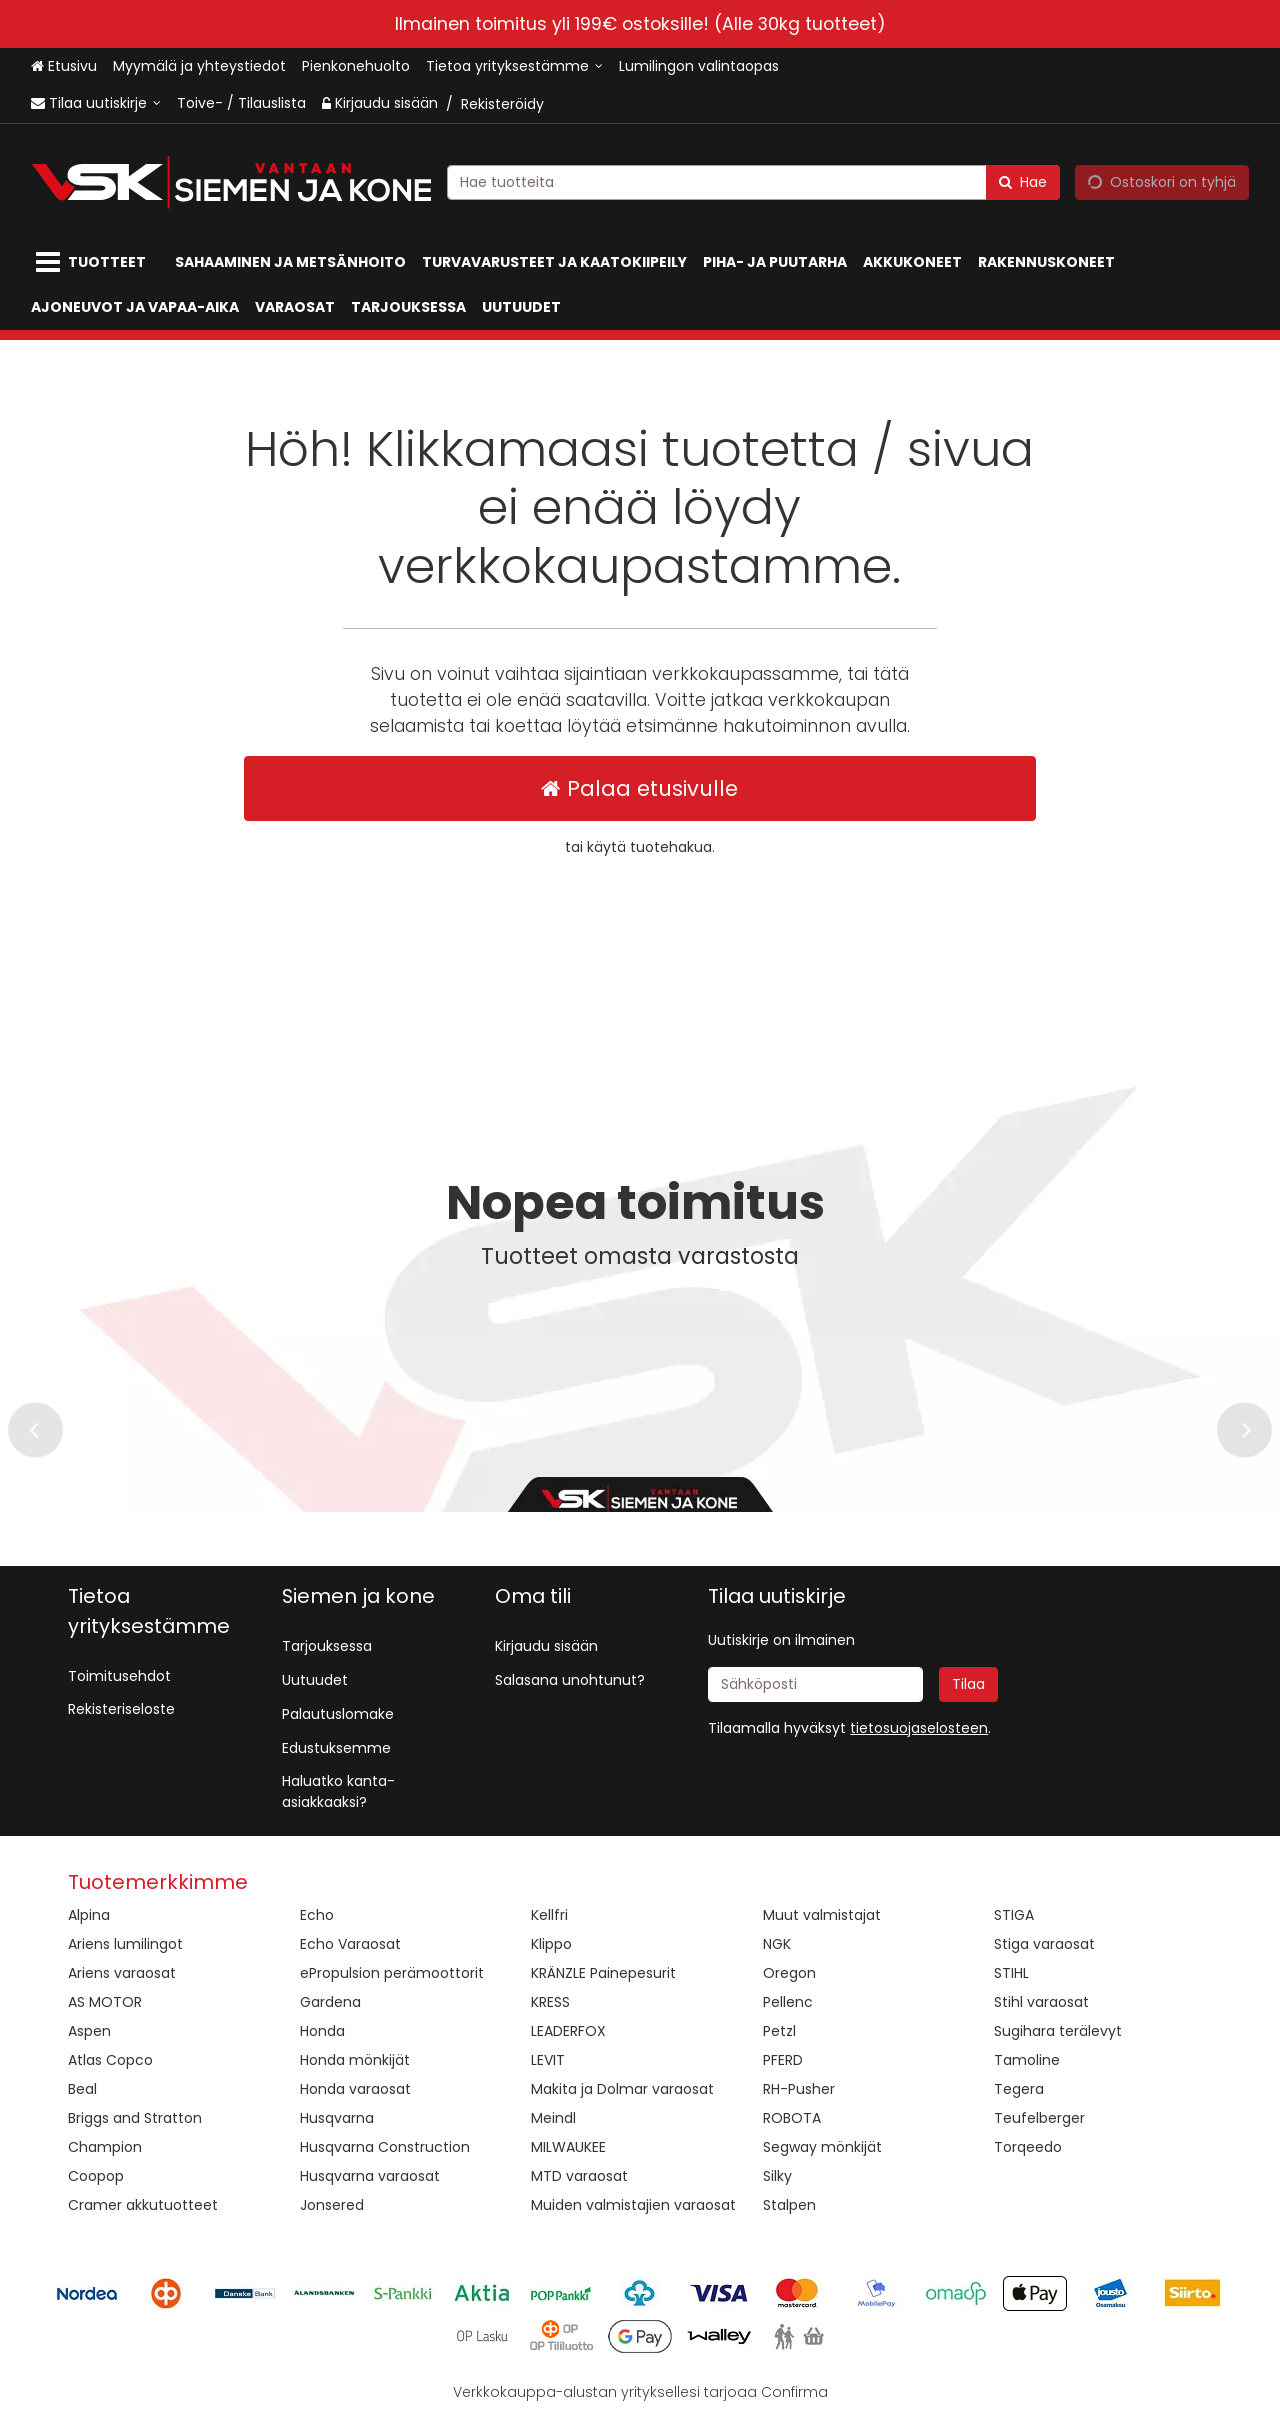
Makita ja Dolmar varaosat (622, 2089)
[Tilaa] (968, 1684)
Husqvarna (337, 2118)
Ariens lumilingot (125, 1944)
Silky (777, 2176)
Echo (317, 1915)
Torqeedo (1028, 2147)
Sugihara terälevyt (1058, 2031)
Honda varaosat (355, 2089)
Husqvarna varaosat (370, 2176)
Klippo (551, 1944)
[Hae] (1023, 181)
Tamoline (1027, 2060)
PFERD (783, 2060)
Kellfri (549, 1915)
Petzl (779, 2031)
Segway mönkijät (822, 2147)
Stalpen (789, 2205)
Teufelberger (1039, 2118)
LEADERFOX (568, 2031)
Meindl (553, 2118)
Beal (82, 2089)
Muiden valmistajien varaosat (633, 2205)
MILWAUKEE (568, 2147)
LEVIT (548, 2060)
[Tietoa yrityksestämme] (514, 66)
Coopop (96, 2176)
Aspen (89, 2031)
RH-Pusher (799, 2089)
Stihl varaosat (1041, 2002)
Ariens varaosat (122, 1973)
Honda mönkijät (355, 2060)
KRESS (550, 2002)
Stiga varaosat (1044, 1944)
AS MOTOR (105, 2002)
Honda (322, 2031)
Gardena (330, 2002)
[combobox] (753, 181)
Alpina (89, 1915)
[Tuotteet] (95, 262)
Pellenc (788, 2002)
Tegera (1019, 2089)
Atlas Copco (110, 2060)
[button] (919, 1728)
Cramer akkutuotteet (143, 2205)
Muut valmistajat (822, 1915)
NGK (777, 1944)
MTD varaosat (579, 2176)
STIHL (1011, 1973)
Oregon (789, 1973)
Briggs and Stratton (135, 2118)
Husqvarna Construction (385, 2147)
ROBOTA (792, 2118)
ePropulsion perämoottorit (392, 1973)
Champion (105, 2147)
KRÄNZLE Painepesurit (603, 1973)
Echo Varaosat (350, 1944)
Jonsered (332, 2205)
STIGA (1014, 1915)
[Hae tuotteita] (753, 181)
